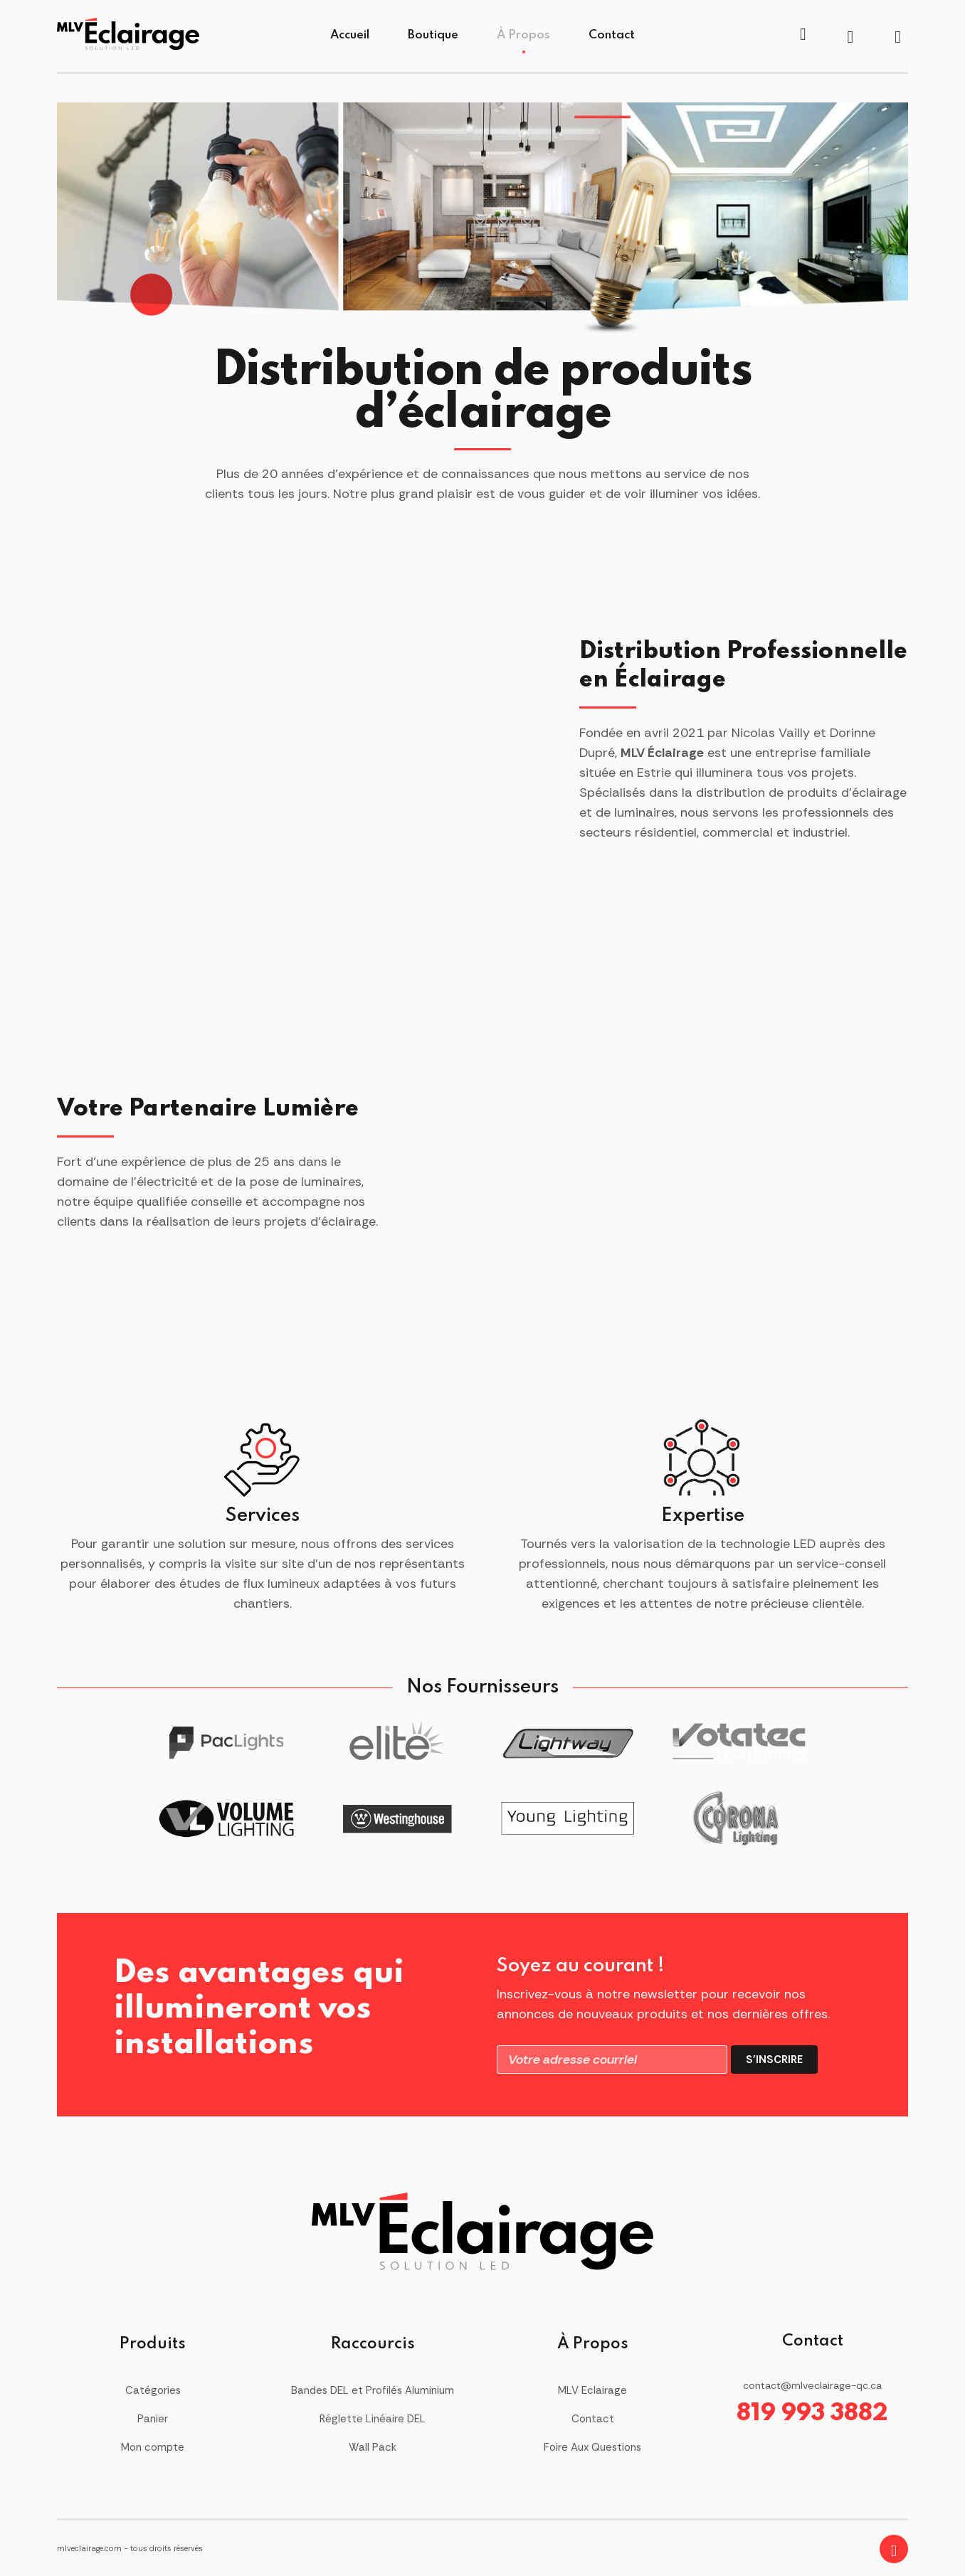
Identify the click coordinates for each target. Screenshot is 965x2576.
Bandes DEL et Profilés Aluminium (372, 2390)
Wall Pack (372, 2447)
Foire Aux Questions (592, 2447)
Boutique (433, 35)
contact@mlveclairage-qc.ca (812, 2385)
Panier (152, 2419)
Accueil (349, 35)
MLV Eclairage (592, 2390)
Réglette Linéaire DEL (373, 2419)
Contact (612, 35)
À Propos (523, 35)
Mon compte (152, 2447)
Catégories (153, 2390)
